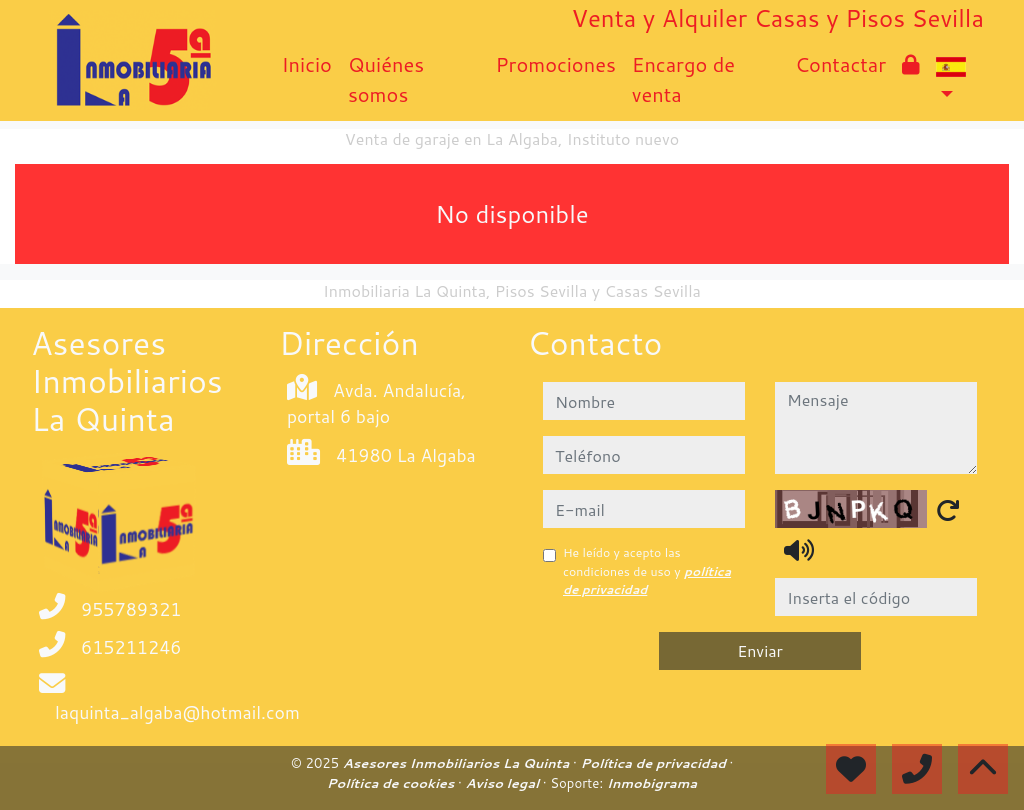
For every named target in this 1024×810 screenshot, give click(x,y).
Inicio (306, 64)
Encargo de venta (683, 79)
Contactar (840, 64)
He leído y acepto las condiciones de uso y (647, 571)
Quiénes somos (386, 79)
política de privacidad (647, 580)
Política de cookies (392, 783)
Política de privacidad (654, 763)
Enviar (760, 650)
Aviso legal (503, 783)
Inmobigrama (652, 783)
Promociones (555, 64)
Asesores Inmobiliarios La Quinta (458, 763)
